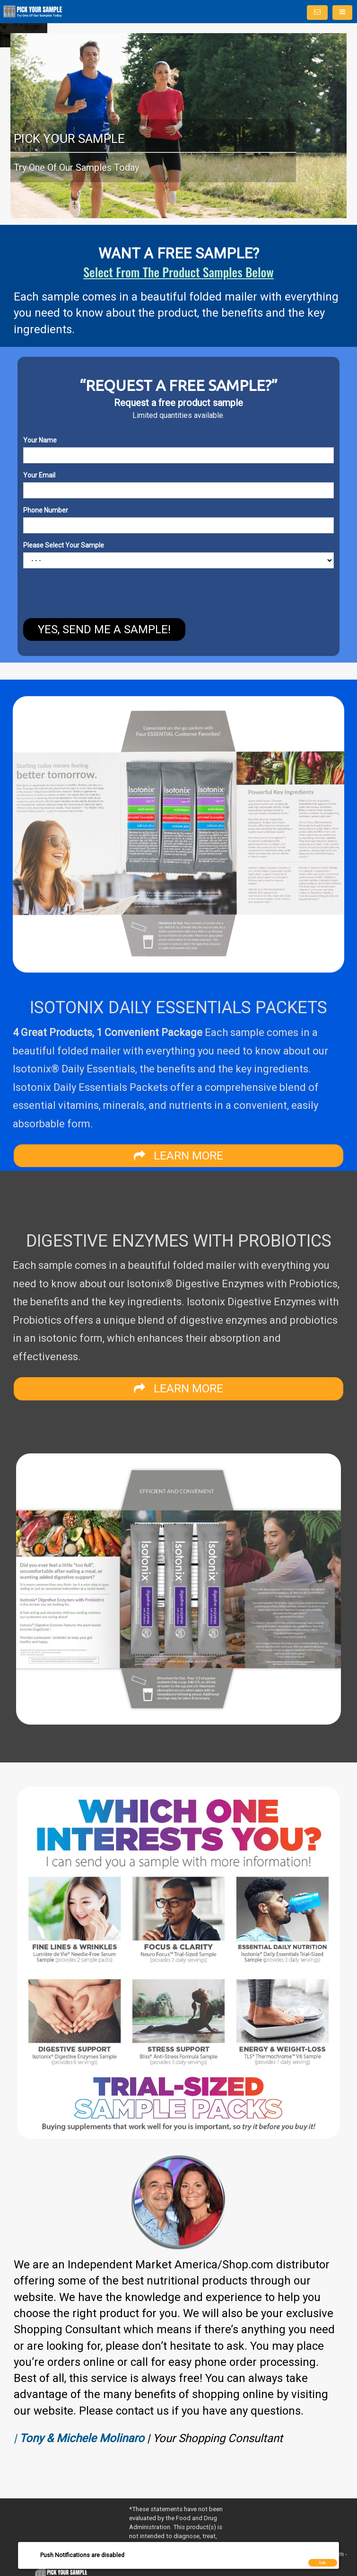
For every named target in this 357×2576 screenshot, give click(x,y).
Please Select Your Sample (63, 545)
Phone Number (45, 510)
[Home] (33, 11)
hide (322, 2562)
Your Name (40, 440)
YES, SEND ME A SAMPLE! (104, 629)
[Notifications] (317, 12)
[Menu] (342, 12)
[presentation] (58, 594)
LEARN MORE (178, 1155)
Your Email (39, 475)
